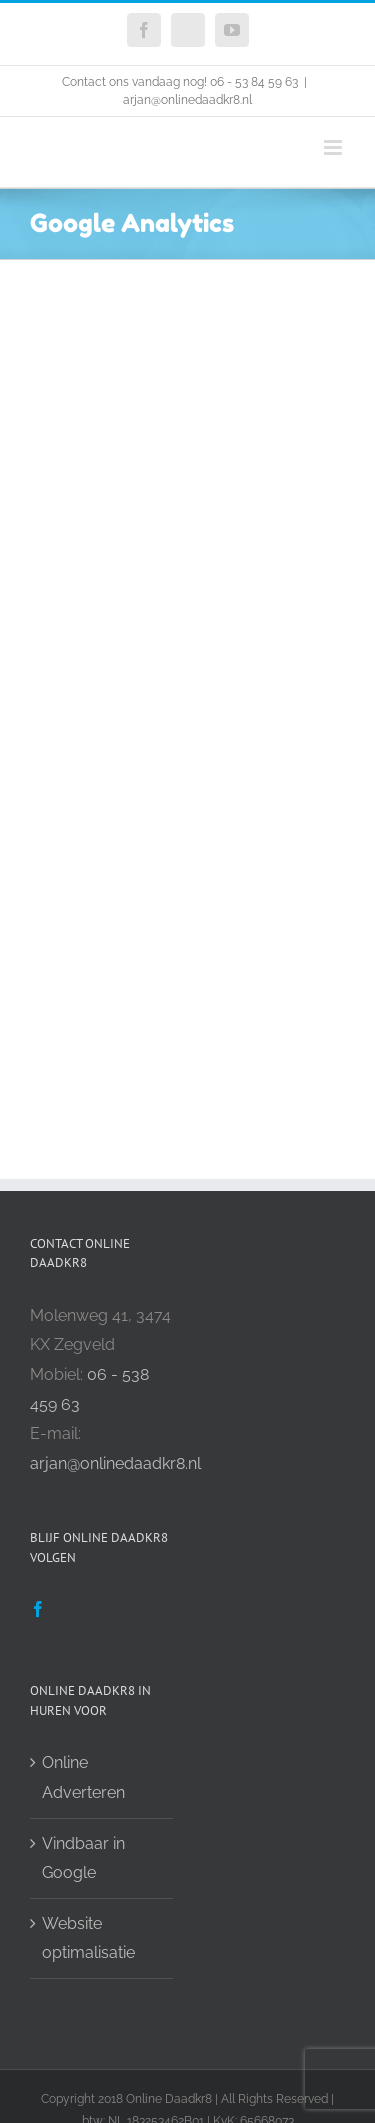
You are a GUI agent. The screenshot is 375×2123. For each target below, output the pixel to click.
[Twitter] (69, 1609)
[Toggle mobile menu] (334, 147)
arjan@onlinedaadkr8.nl (187, 100)
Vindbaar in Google (83, 1858)
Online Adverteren (83, 1777)
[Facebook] (38, 1609)
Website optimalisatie (88, 1938)
